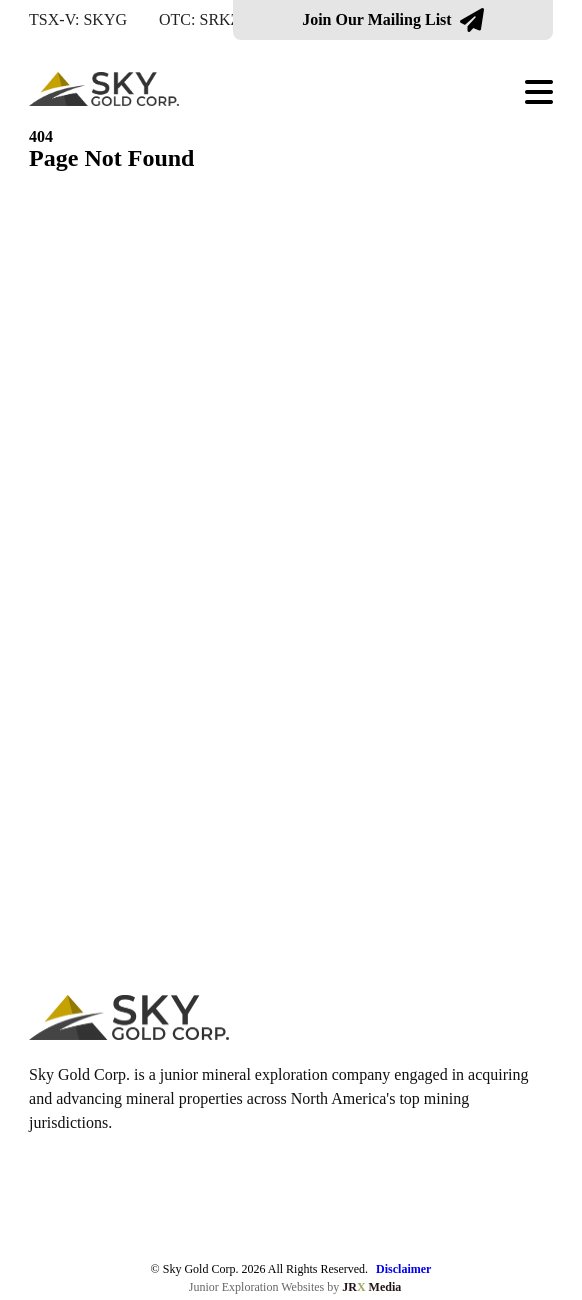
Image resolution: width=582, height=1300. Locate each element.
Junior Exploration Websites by (295, 1287)
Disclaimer (403, 1269)
